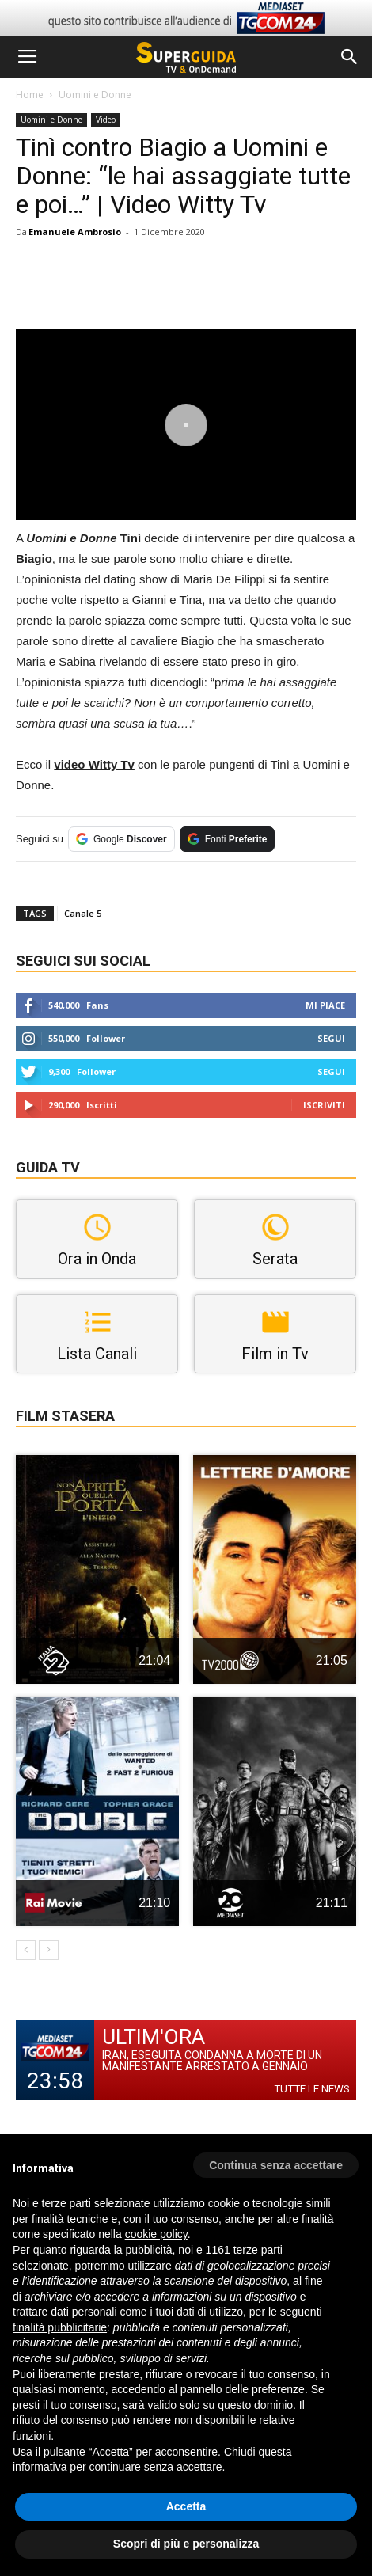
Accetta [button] (186, 2506)
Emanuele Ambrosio (74, 231)
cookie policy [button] (156, 2234)
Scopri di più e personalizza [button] (186, 2543)
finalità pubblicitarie (60, 2327)
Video (106, 119)
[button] (350, 57)
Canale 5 (82, 913)
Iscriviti (324, 1105)
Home (30, 94)
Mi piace (325, 1005)
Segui (331, 1038)
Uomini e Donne (95, 94)
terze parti (258, 2250)
